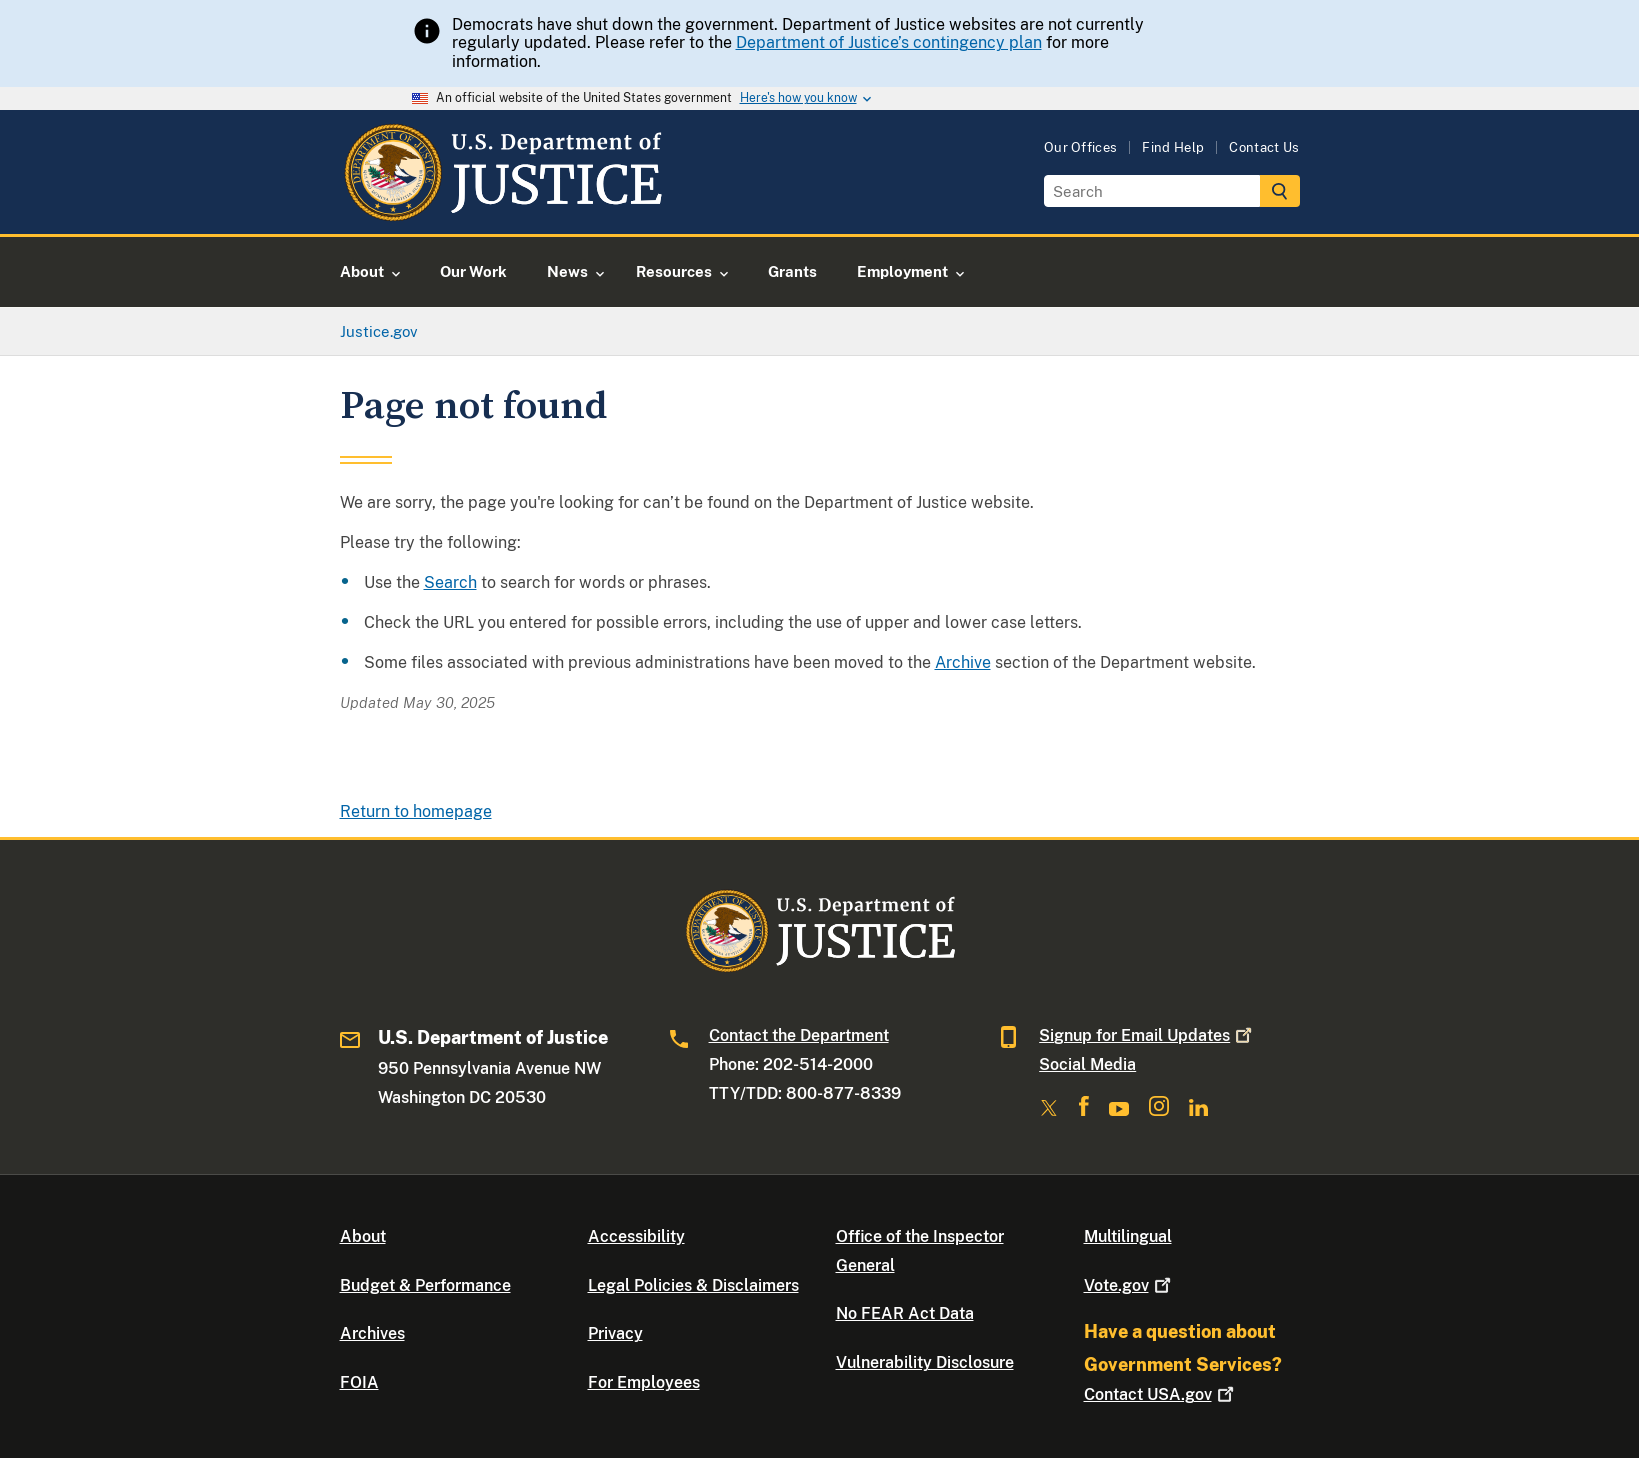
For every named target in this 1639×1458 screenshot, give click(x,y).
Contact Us (1264, 147)
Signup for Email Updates (1147, 1035)
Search (450, 582)
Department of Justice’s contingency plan (889, 42)
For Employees (644, 1382)
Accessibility (636, 1236)
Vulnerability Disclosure (925, 1362)
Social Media (1087, 1064)
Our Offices (1081, 147)
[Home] (502, 210)
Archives (372, 1333)
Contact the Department (799, 1035)
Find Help (1173, 147)
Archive (963, 662)
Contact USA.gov (1161, 1394)
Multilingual (1128, 1236)
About (363, 1236)
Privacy (615, 1333)
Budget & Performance (425, 1285)
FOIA (359, 1382)
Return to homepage (416, 811)
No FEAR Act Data (905, 1313)
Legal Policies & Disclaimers (693, 1285)
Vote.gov (1129, 1285)
